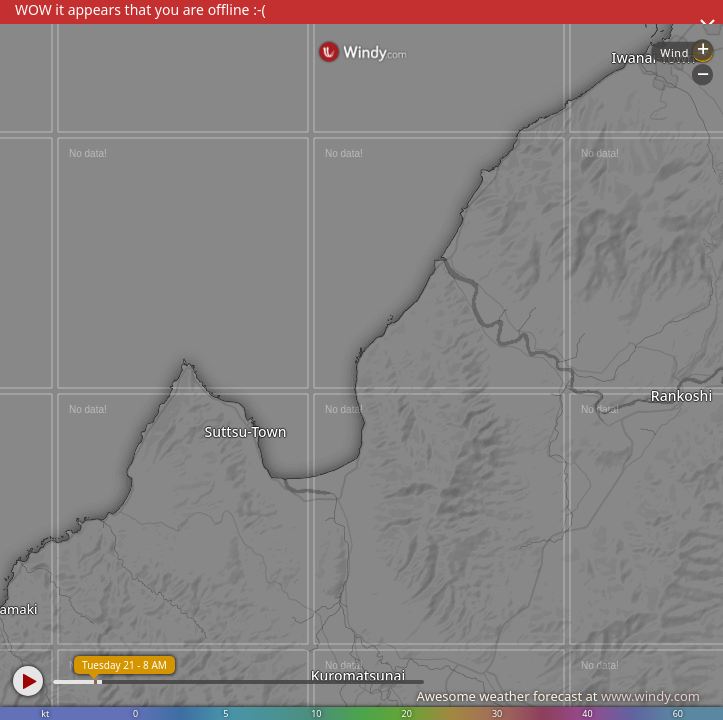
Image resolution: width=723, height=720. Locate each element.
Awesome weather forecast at (558, 696)
